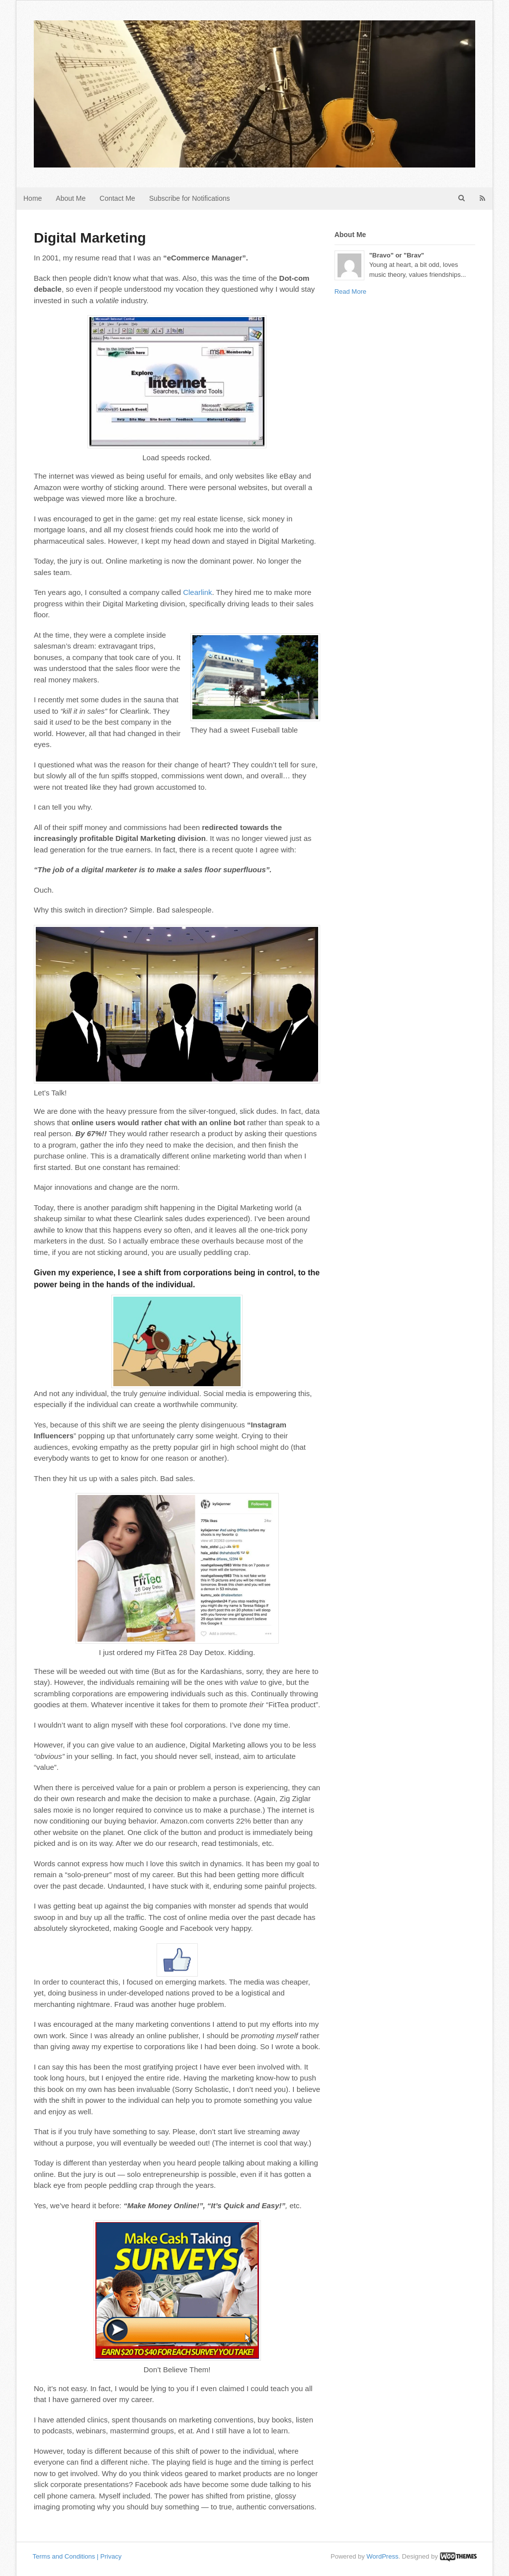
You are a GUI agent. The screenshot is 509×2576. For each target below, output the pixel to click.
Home (32, 198)
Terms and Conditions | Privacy (77, 2556)
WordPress (382, 2556)
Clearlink (197, 592)
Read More (350, 291)
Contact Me (117, 198)
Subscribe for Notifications (189, 198)
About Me (70, 198)
